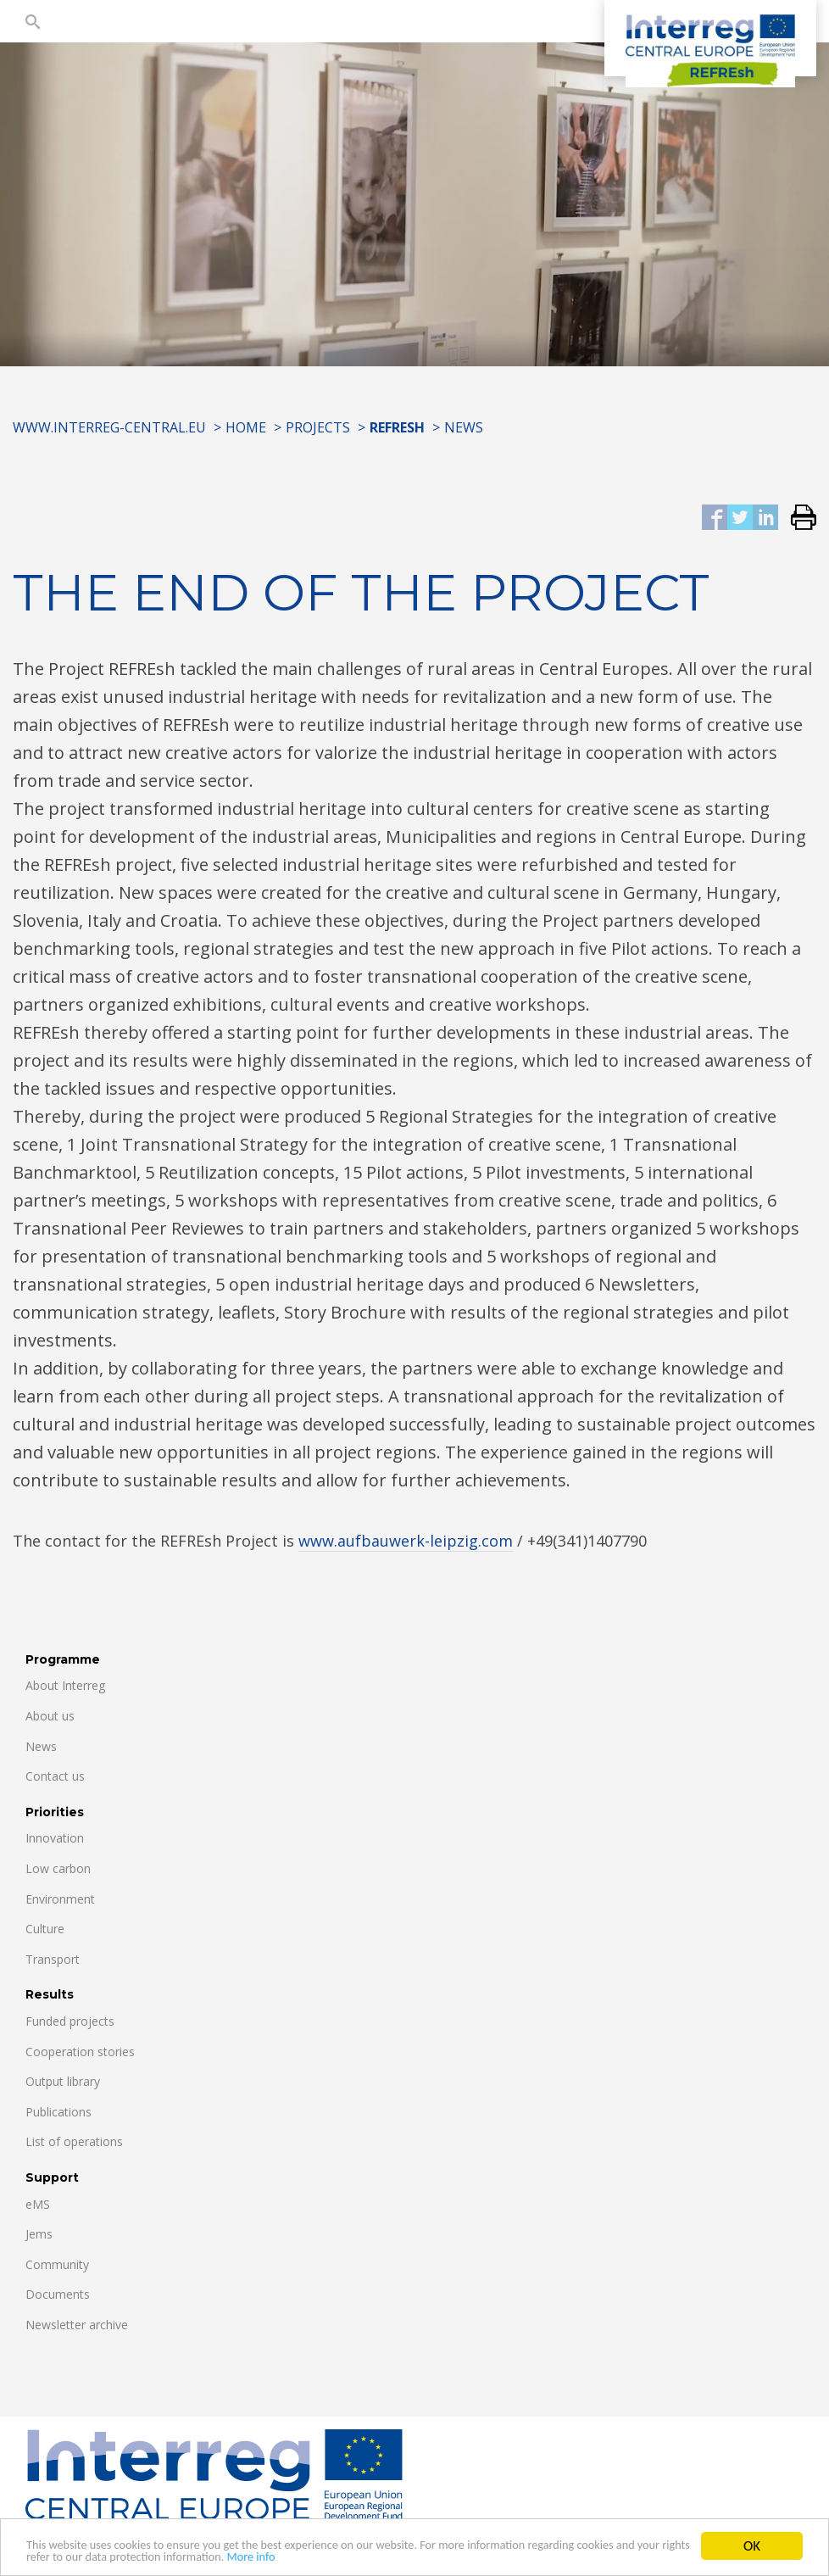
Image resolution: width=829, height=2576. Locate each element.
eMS (37, 2204)
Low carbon (58, 1868)
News (463, 427)
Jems (39, 2234)
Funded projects (69, 2021)
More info (433, 2560)
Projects (318, 427)
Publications (58, 2112)
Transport (52, 1959)
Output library (62, 2081)
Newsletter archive (76, 2325)
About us (50, 1716)
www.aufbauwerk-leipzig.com (405, 1541)
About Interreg (65, 1685)
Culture (44, 1929)
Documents (57, 2294)
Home (245, 427)
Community (57, 2264)
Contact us (55, 1776)
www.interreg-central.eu (109, 427)
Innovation (54, 1838)
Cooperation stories (80, 2052)
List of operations (74, 2141)
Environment (60, 1899)
